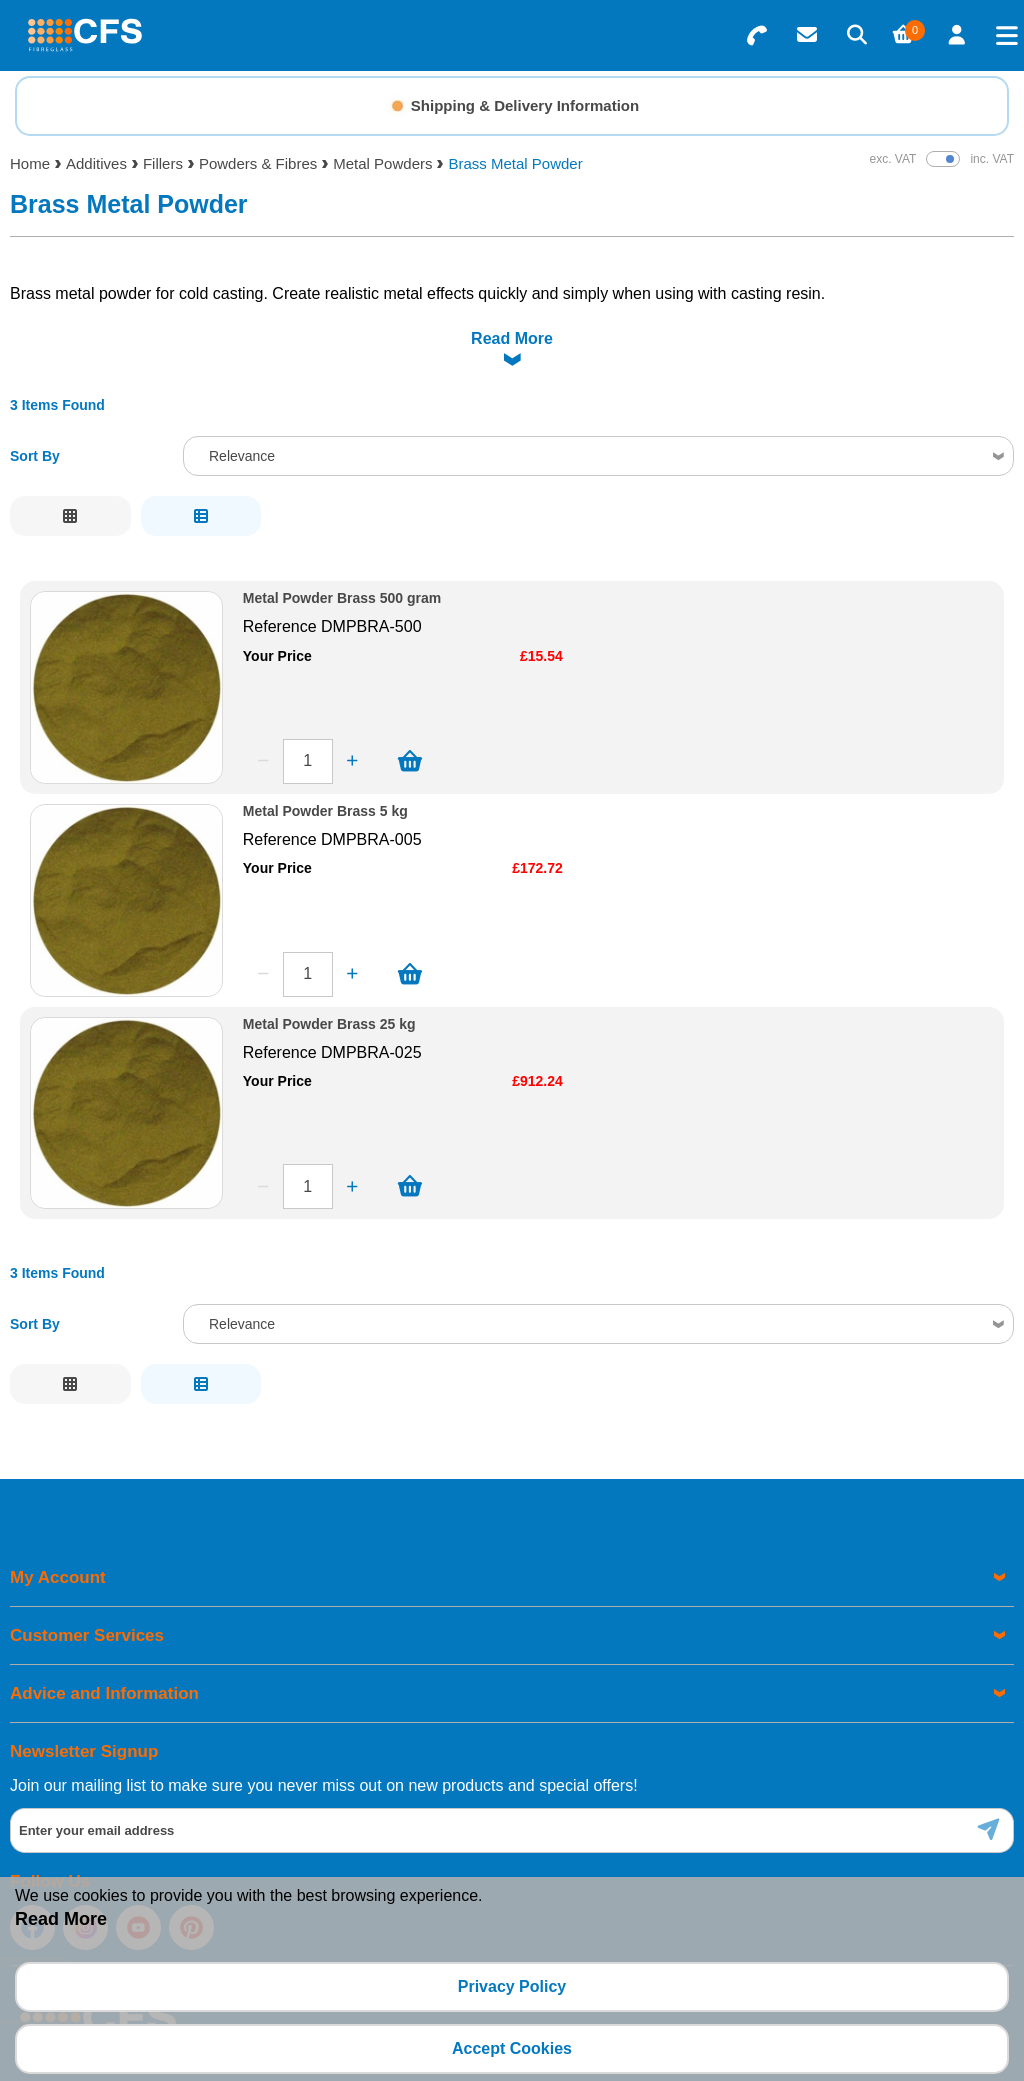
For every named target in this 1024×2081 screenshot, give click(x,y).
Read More (61, 1919)
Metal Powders (382, 163)
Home (30, 163)
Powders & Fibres (258, 163)
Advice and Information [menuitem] (104, 1643)
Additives (96, 163)
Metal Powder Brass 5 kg (325, 761)
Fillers (163, 163)
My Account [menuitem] (58, 1527)
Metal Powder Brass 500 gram (342, 548)
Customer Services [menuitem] (87, 1585)
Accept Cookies (512, 2048)
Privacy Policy (512, 1986)
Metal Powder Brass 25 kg (329, 974)
